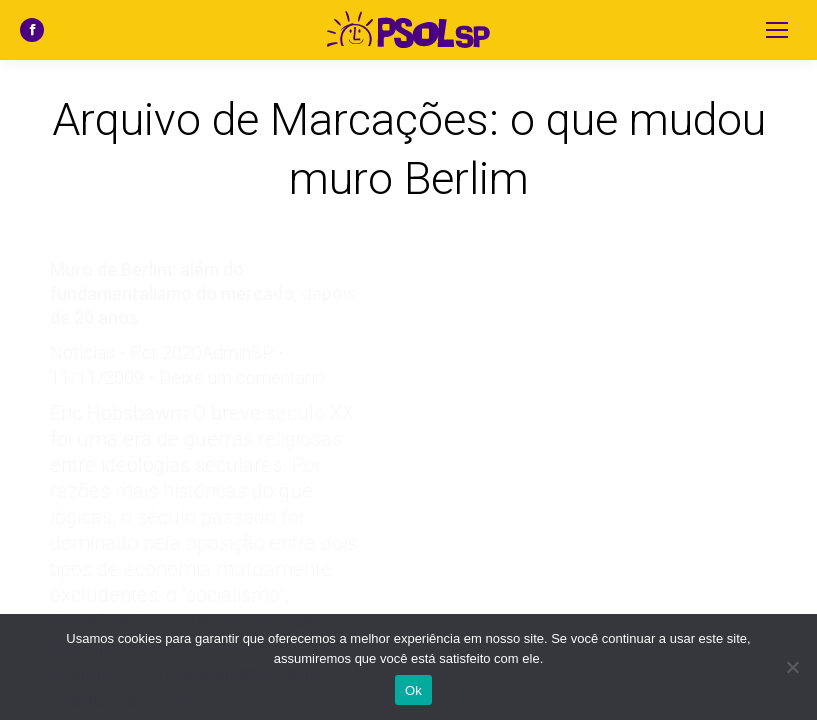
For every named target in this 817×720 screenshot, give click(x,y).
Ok (413, 690)
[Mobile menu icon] (777, 30)
